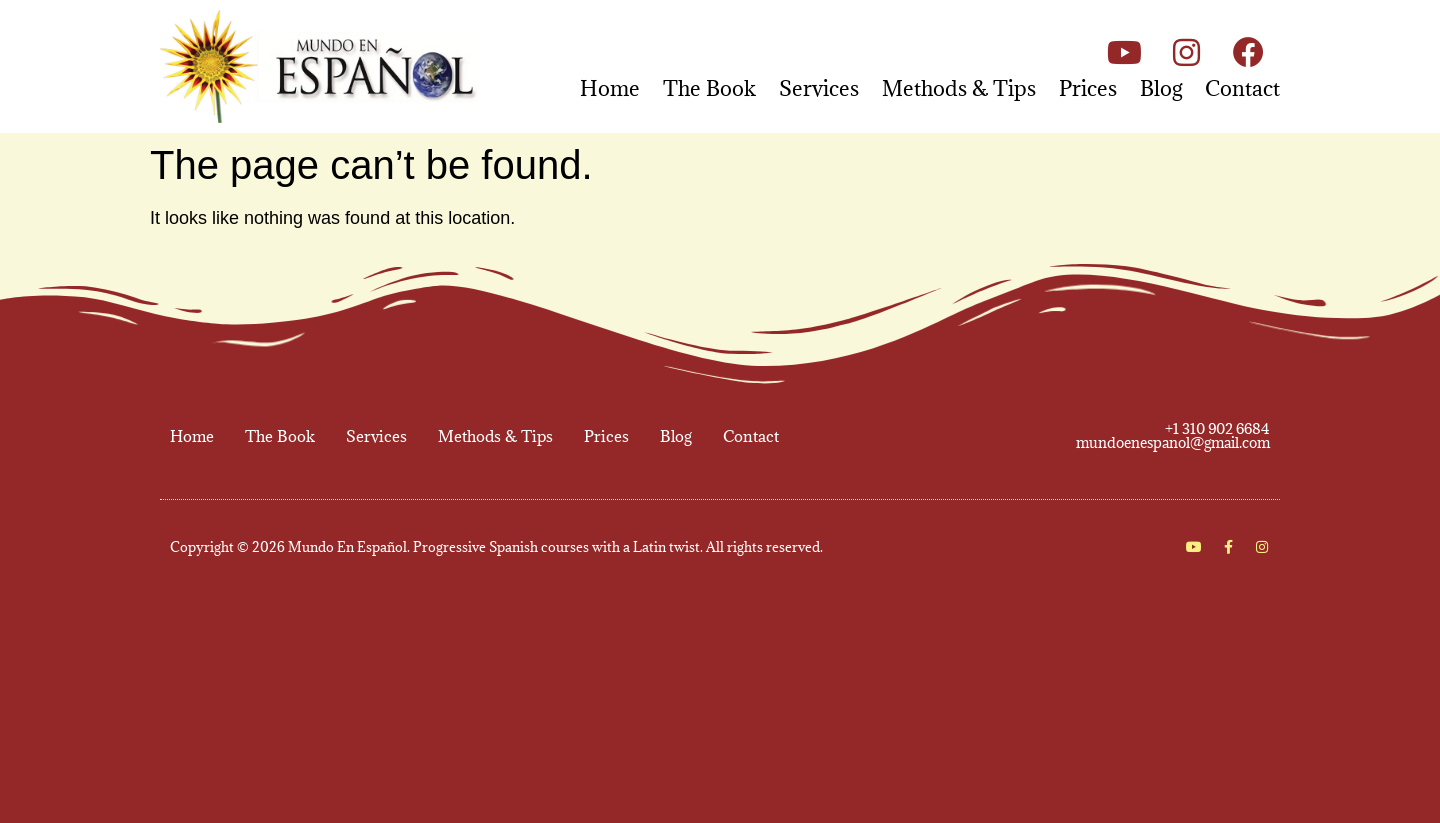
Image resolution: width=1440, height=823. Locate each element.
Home (610, 88)
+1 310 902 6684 (1217, 428)
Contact (1242, 88)
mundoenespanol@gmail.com (1173, 442)
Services (819, 88)
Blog (1161, 88)
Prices (1088, 88)
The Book (709, 88)
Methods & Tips (959, 88)
